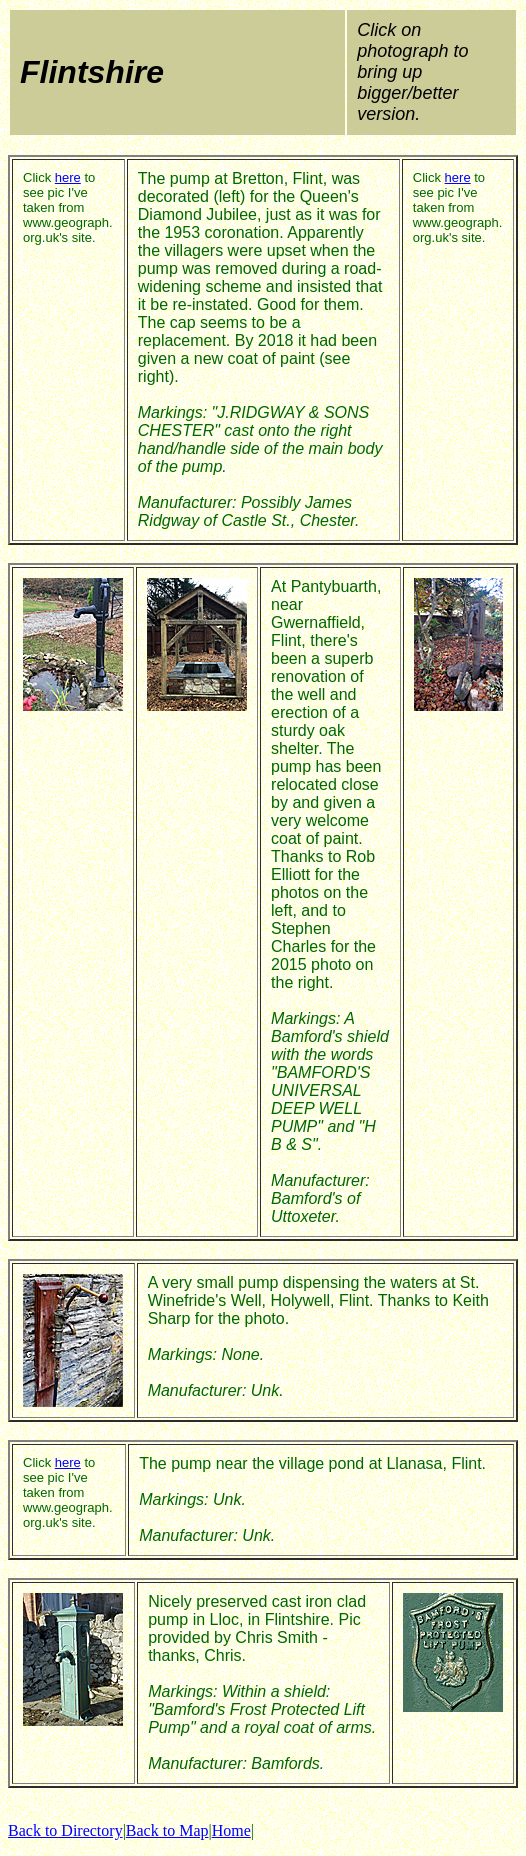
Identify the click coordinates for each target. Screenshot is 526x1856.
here (68, 177)
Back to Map (167, 1830)
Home (231, 1830)
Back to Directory (65, 1830)
